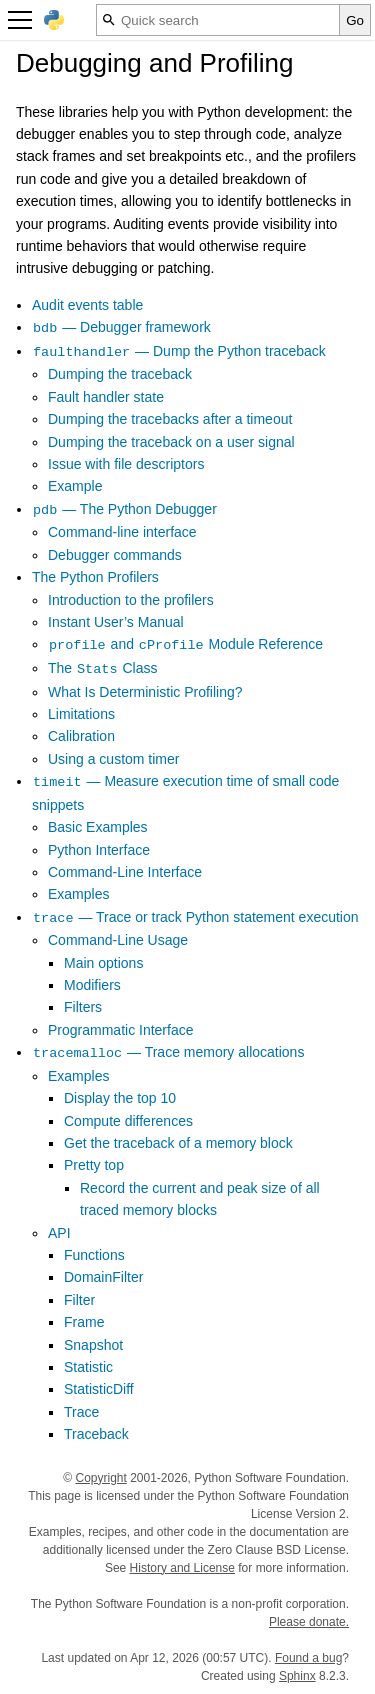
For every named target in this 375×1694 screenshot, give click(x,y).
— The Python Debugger (124, 509)
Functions (94, 1255)
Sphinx (297, 1676)
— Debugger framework (121, 327)
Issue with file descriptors (126, 464)
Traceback (96, 1434)
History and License (182, 1568)
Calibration (81, 736)
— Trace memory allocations (168, 1052)
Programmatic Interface (121, 1030)
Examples (78, 894)
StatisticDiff (99, 1389)
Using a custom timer (113, 759)
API (59, 1233)
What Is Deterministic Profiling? (145, 692)
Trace (81, 1412)
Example (75, 486)
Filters (83, 1007)
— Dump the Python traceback (179, 351)
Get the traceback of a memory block (178, 1143)
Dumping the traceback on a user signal (171, 442)
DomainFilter (103, 1277)
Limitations (81, 714)
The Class (102, 668)
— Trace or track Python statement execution (195, 917)
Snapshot (93, 1345)
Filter (79, 1300)
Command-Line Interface (125, 872)
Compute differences (128, 1121)
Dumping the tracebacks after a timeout (170, 419)
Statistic (88, 1367)
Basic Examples (98, 827)
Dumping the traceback (120, 374)
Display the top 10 (120, 1098)
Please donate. (309, 1622)
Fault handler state (106, 397)
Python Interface (99, 850)
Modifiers (92, 985)
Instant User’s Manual (116, 622)
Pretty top (94, 1165)
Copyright (100, 1478)
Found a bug (308, 1658)
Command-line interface (122, 532)
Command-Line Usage (118, 940)
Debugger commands (115, 555)
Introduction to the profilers (131, 600)
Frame (84, 1322)
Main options (103, 963)
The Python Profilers (95, 577)
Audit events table (87, 305)
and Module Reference (185, 644)
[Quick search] (218, 20)
